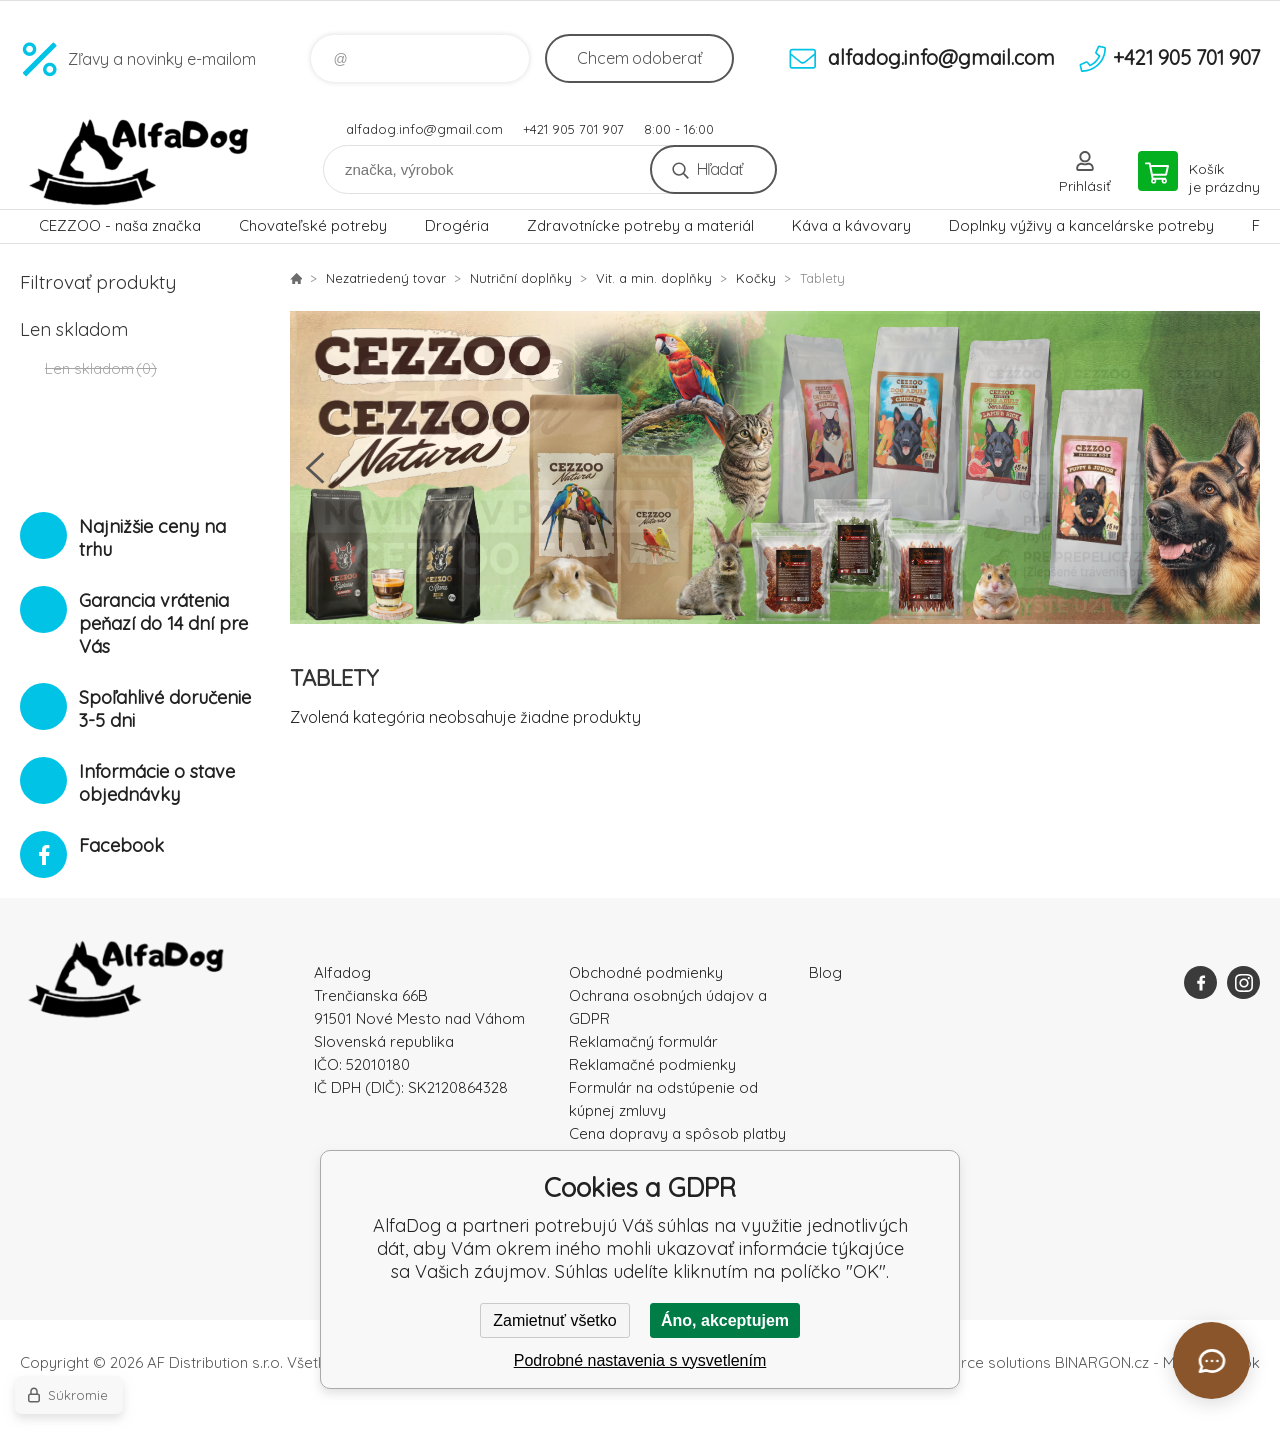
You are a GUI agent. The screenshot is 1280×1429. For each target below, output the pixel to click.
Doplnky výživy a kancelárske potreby (1081, 225)
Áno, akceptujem (725, 1320)
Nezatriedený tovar (386, 278)
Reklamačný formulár (643, 1041)
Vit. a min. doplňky (654, 278)
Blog (825, 972)
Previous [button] (315, 468)
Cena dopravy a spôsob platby (677, 1133)
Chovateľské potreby (313, 225)
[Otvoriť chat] (1211, 1360)
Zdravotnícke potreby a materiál (640, 225)
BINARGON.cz (1102, 1362)
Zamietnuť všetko (554, 1320)
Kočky (756, 278)
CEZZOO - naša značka (120, 225)
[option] (775, 467)
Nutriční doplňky (521, 278)
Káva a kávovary (851, 225)
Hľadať (719, 169)
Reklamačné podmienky (652, 1064)
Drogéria (457, 225)
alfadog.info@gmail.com (424, 129)
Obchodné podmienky (646, 972)
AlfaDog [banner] (140, 162)
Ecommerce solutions (975, 1362)
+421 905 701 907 (573, 129)
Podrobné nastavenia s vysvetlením (640, 1360)
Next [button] (1235, 468)
